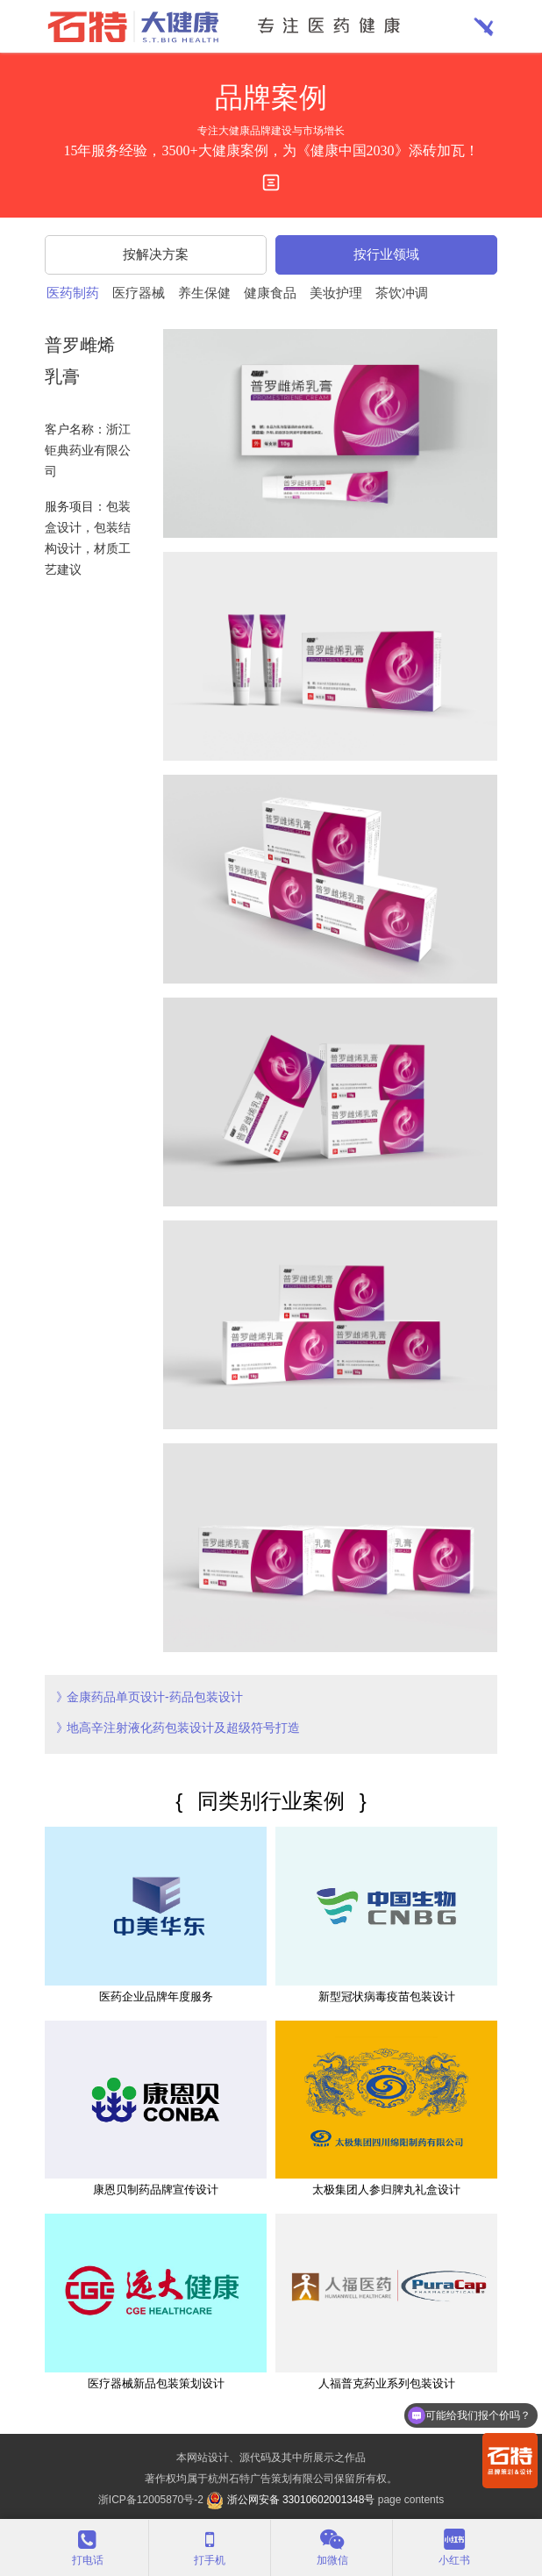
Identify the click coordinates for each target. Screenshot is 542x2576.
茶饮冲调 (401, 292)
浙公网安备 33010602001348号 (290, 2500)
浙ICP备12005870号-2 (150, 2500)
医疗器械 (138, 292)
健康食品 (270, 292)
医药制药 (72, 292)
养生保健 (204, 292)
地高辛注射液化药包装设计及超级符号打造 (183, 1728)
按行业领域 (386, 254)
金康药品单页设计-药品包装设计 (155, 1697)
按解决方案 (156, 254)
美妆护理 (336, 292)
